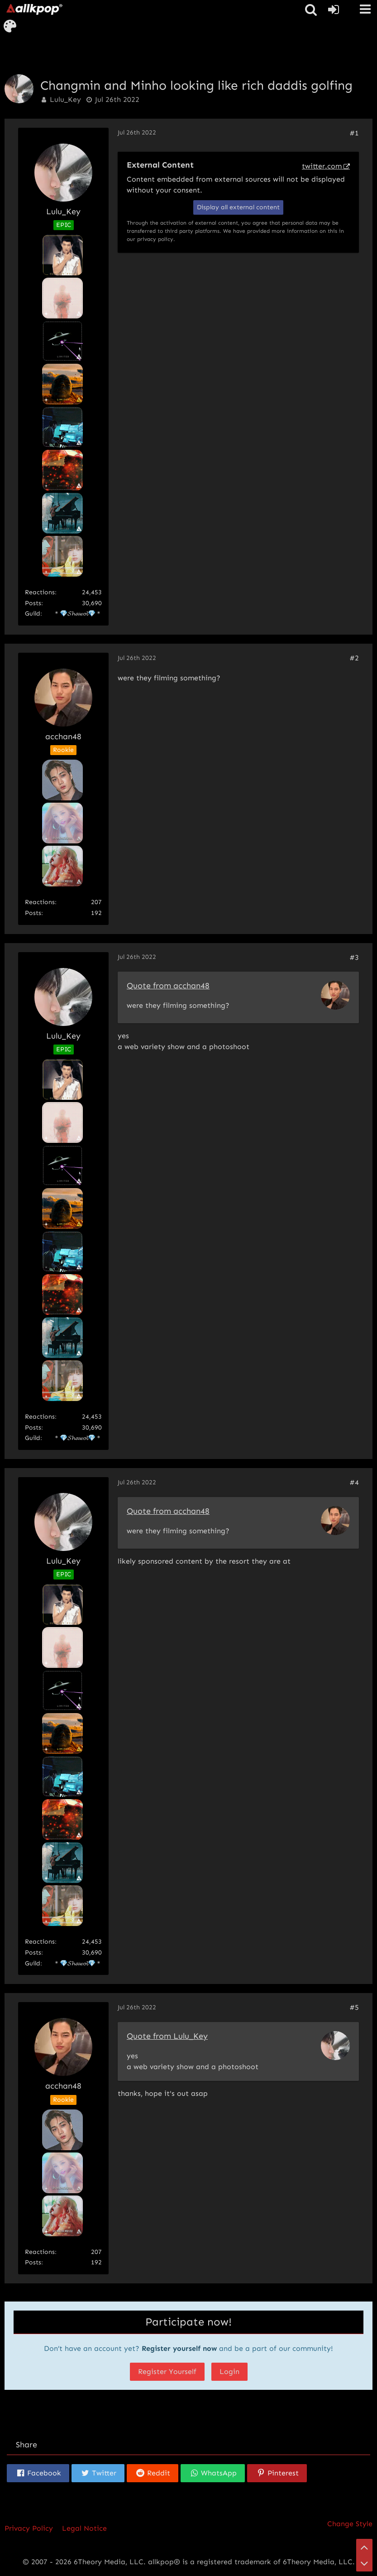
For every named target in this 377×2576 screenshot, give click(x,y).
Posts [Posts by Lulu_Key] (33, 603)
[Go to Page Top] (364, 2547)
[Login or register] (334, 9)
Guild (32, 613)
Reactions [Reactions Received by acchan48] (40, 902)
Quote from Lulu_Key (167, 2036)
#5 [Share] (354, 2007)
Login (229, 2371)
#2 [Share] (354, 658)
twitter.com (322, 166)
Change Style (349, 2523)
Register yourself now (179, 2348)
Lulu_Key (65, 99)
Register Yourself (167, 2371)
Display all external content (238, 207)
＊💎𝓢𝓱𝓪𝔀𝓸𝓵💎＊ (77, 613)
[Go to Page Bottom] (364, 2563)
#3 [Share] (354, 957)
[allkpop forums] (34, 9)
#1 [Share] (354, 133)
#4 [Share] (354, 1482)
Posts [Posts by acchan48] (33, 913)
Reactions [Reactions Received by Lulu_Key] (40, 592)
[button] (365, 9)
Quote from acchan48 (168, 986)
